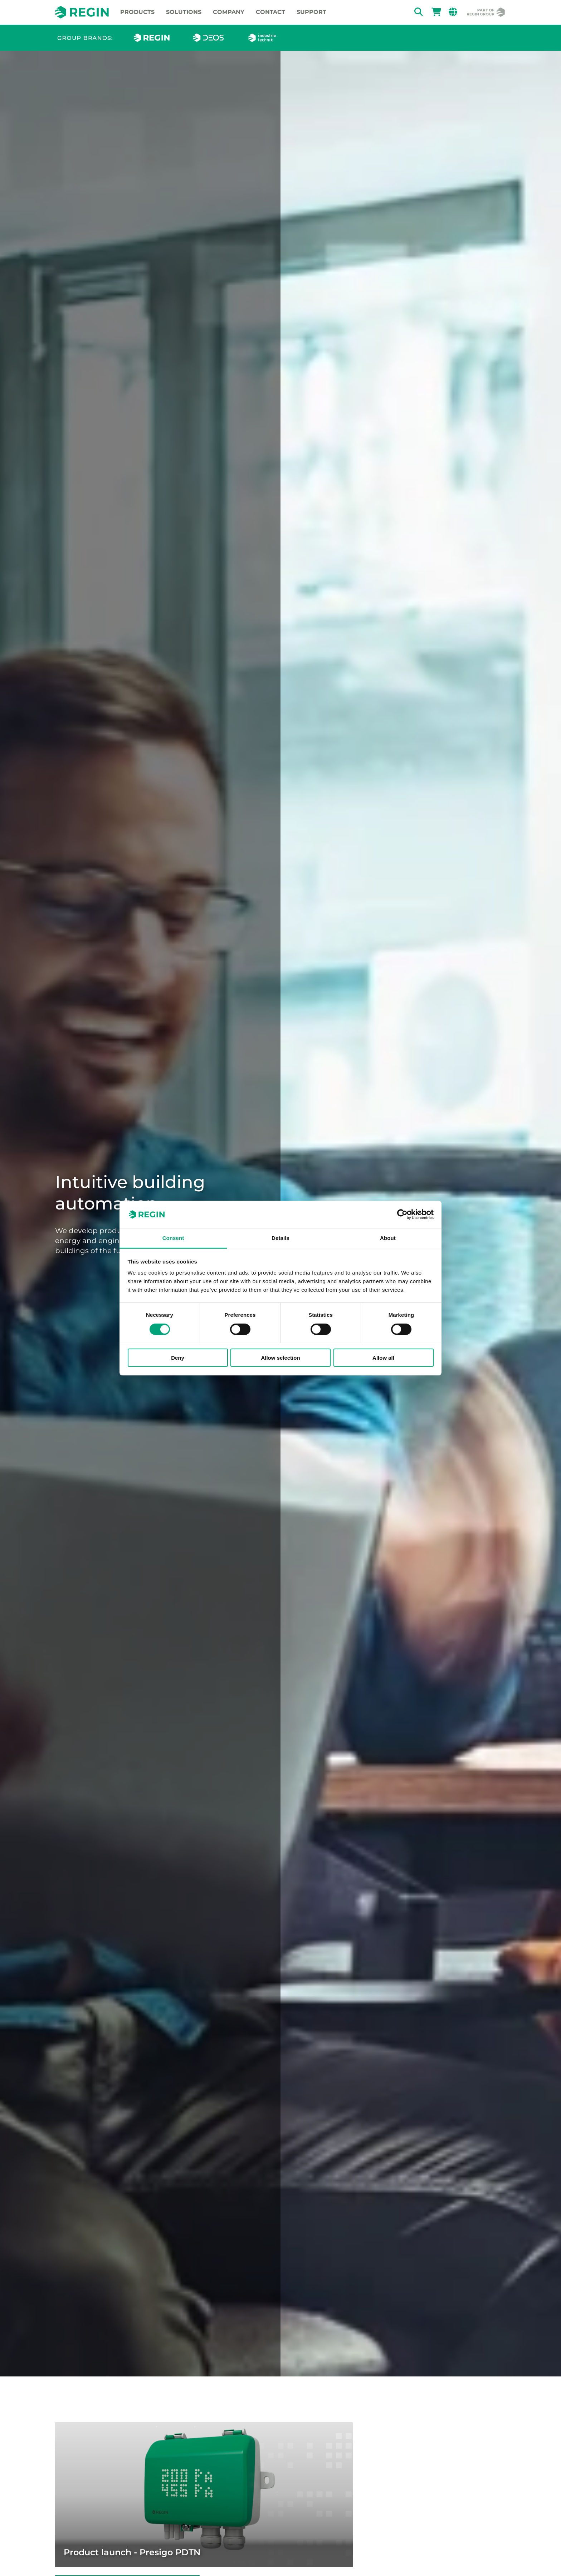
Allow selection (280, 1358)
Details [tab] (280, 1238)
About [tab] (388, 1238)
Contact (270, 12)
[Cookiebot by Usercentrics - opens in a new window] (402, 1214)
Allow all (383, 1358)
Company (228, 12)
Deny (177, 1358)
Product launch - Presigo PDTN (132, 2552)
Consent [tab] (173, 1238)
